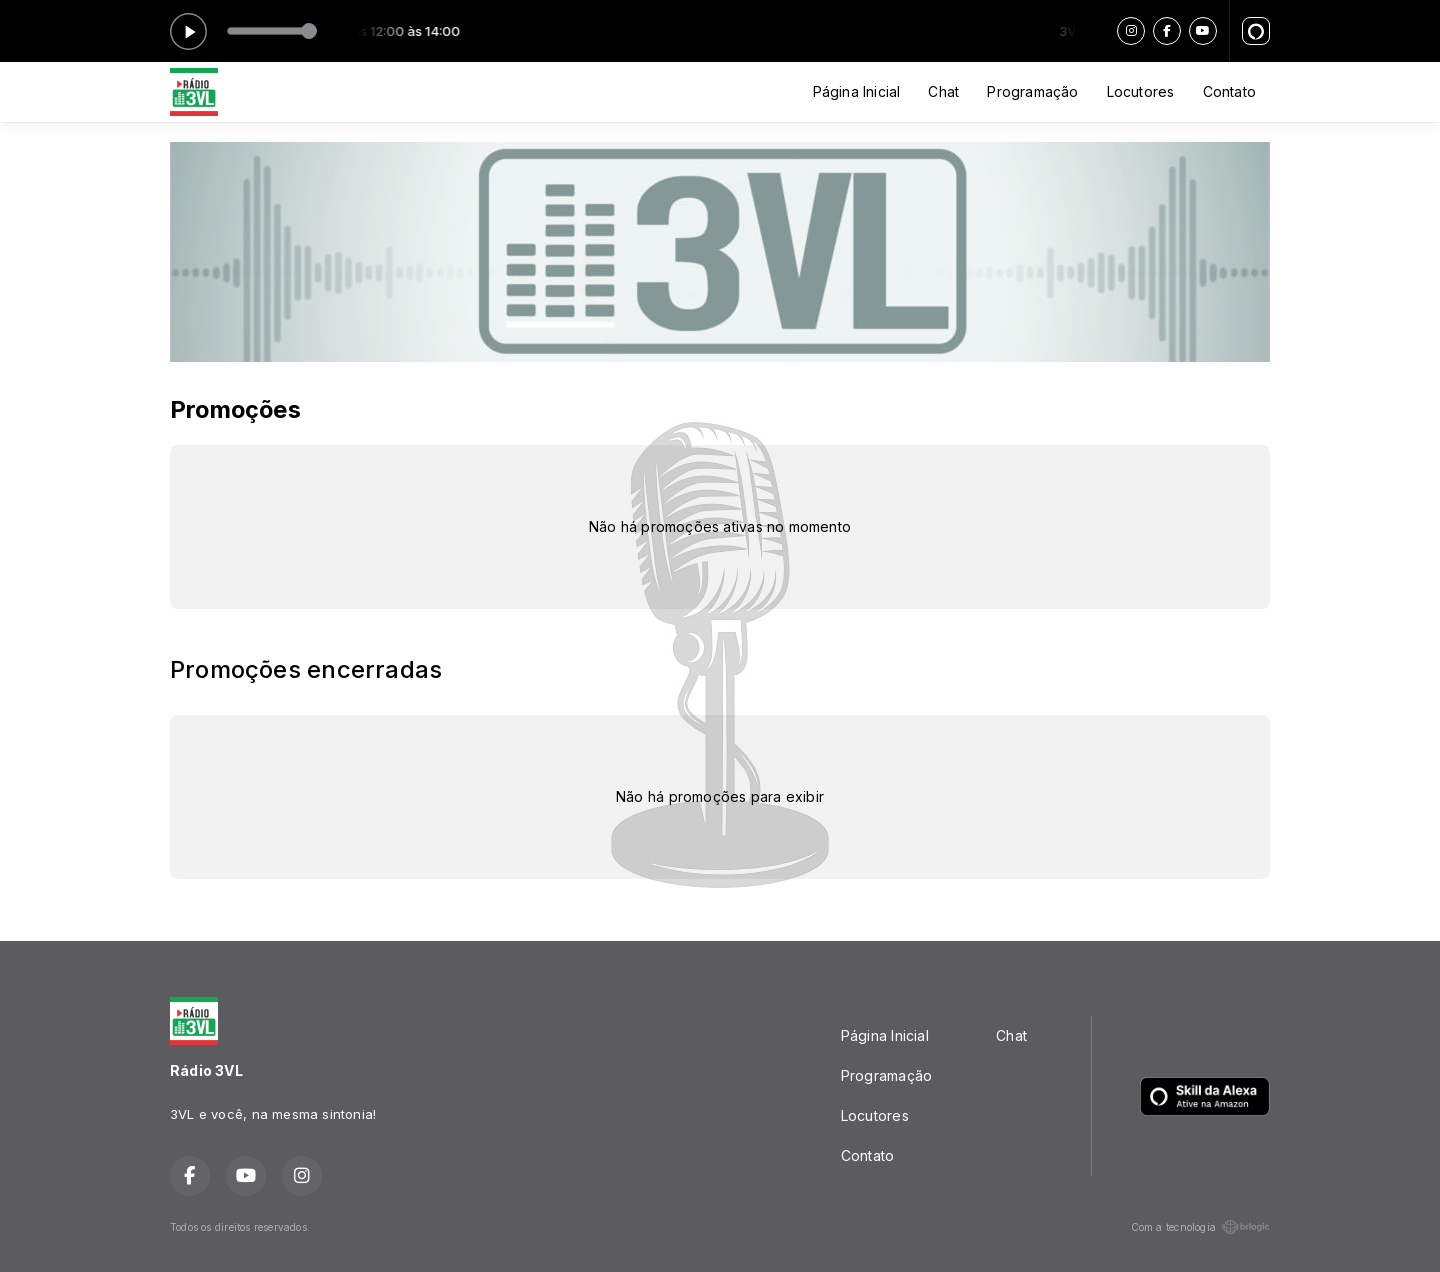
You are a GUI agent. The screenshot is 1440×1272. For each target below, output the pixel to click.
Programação (1032, 91)
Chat (943, 91)
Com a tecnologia (1200, 1227)
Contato (1229, 91)
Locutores (1141, 91)
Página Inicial (857, 91)
